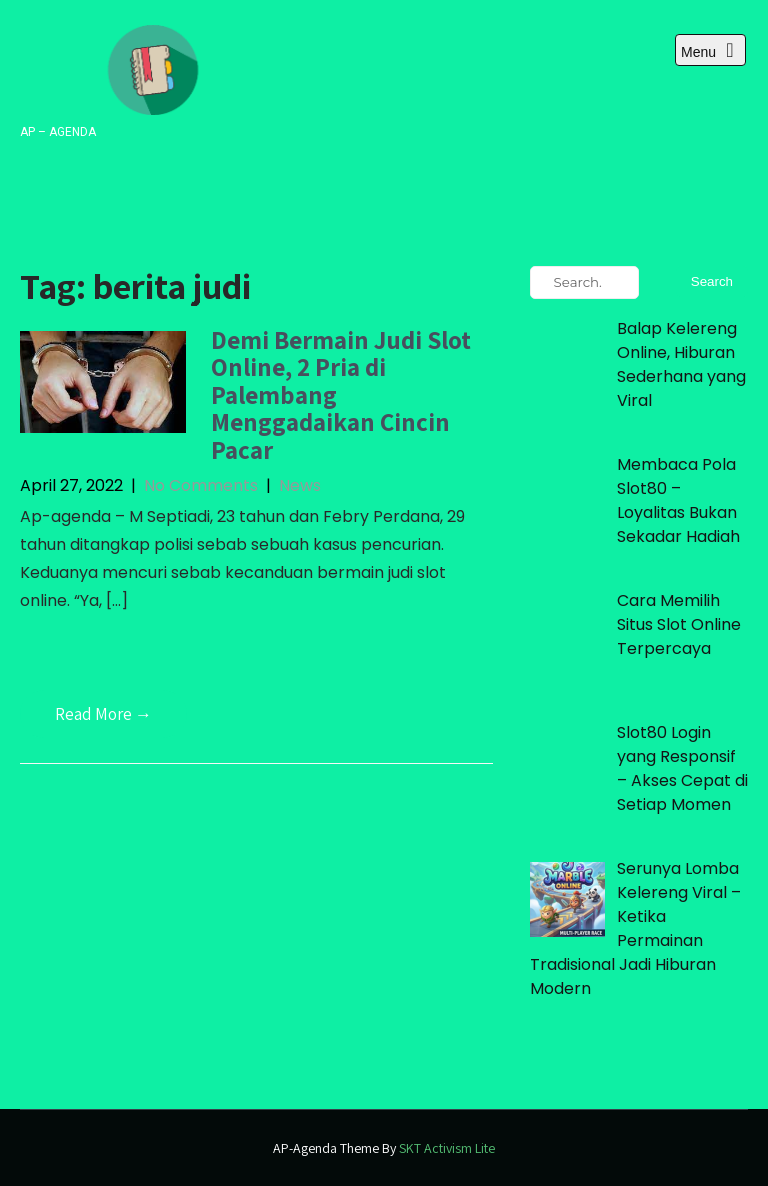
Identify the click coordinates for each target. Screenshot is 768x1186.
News (300, 485)
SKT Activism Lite (447, 1148)
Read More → (103, 714)
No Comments (201, 485)
